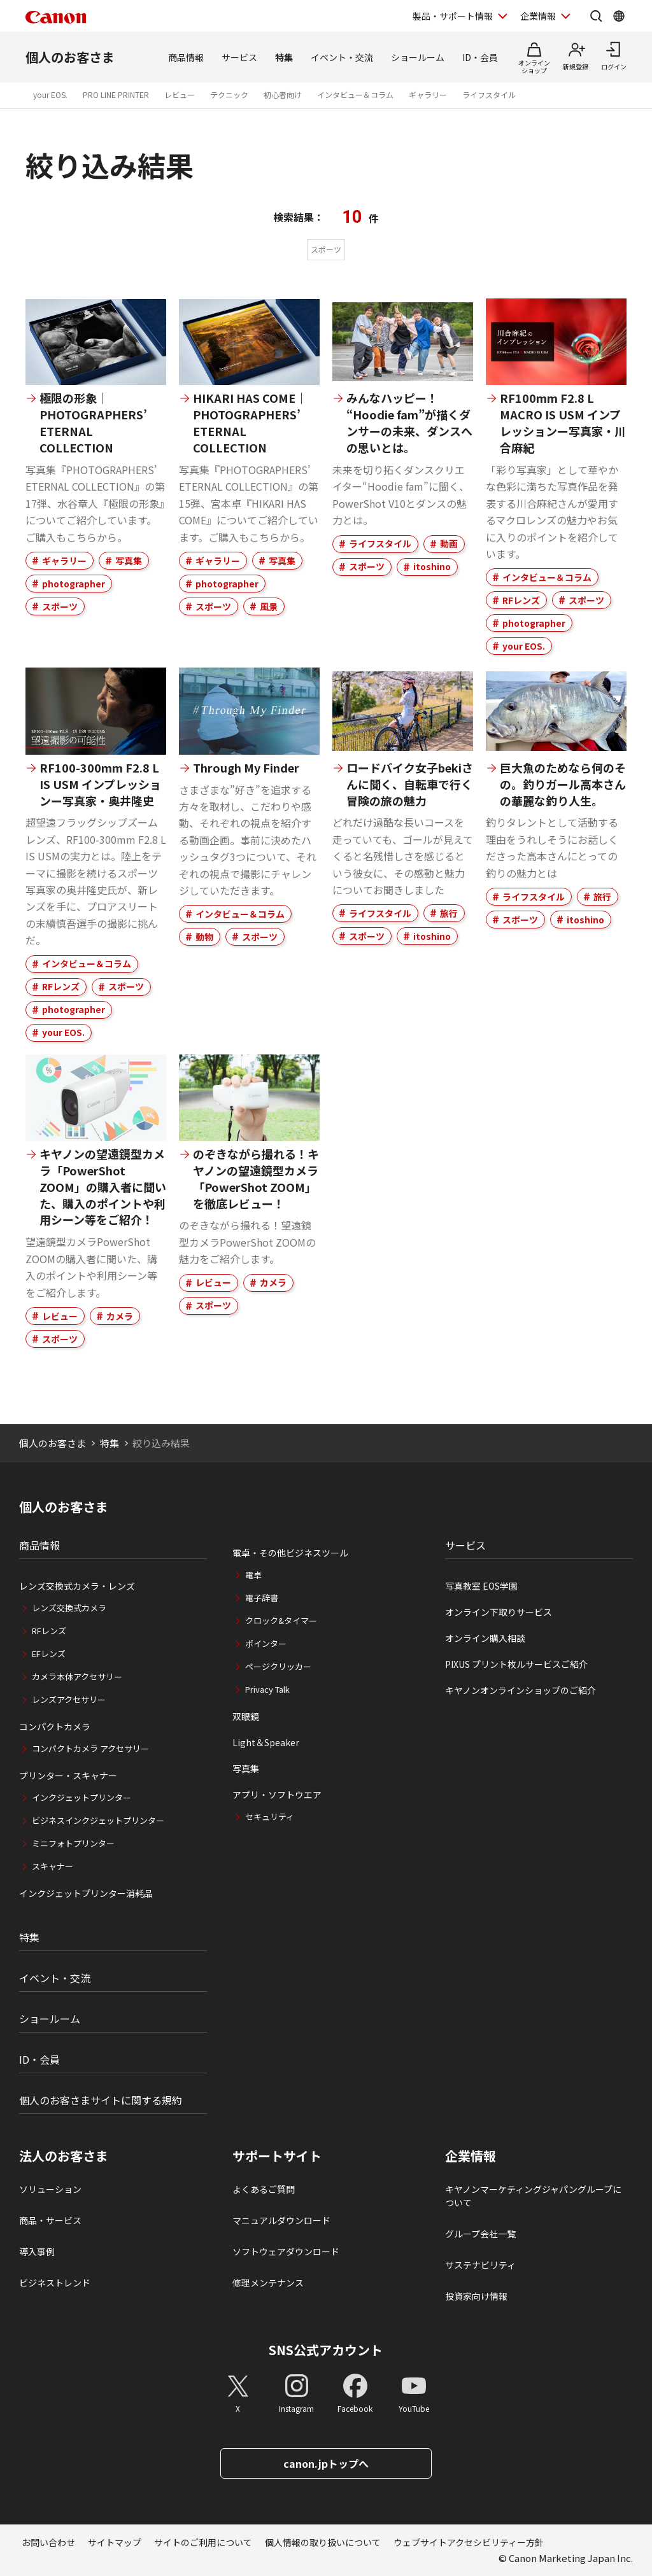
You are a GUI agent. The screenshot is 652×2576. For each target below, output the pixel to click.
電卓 (253, 1575)
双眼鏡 (245, 1716)
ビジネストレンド (54, 2282)
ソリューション (50, 2189)
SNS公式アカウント (326, 2350)
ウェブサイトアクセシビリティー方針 (468, 2542)
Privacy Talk (267, 1689)
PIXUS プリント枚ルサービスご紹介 (516, 1664)
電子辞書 (261, 1598)
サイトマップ (114, 2542)
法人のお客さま (63, 2156)
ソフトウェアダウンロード (285, 2251)
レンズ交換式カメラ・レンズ (77, 1585)
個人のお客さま (70, 57)
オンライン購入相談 (485, 1638)
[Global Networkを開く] (619, 16)
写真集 (128, 560)
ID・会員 (480, 57)
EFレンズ (49, 1654)
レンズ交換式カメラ (69, 1608)
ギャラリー (428, 94)
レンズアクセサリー (69, 1699)
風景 (269, 606)
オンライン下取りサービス (498, 1612)
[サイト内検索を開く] (596, 16)
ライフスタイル (489, 94)
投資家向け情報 (476, 2296)
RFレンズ (521, 600)
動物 (204, 936)
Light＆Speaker (265, 1742)
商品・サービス (50, 2220)
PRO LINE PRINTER (116, 94)
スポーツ (60, 606)
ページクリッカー (278, 1666)
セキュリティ (269, 1816)
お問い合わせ (48, 2542)
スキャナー (52, 1866)
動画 (449, 543)
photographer (73, 583)
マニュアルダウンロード (281, 2220)
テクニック (229, 94)
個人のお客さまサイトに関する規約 (100, 2100)
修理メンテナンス (268, 2282)
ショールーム (417, 57)
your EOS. (50, 94)
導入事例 (37, 2251)
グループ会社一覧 (480, 2233)
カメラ (119, 1316)
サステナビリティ (480, 2264)
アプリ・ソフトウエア (277, 1794)
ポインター (266, 1643)
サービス (239, 57)
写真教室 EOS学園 (481, 1585)
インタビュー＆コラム (355, 94)
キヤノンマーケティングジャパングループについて (533, 2196)
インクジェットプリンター (81, 1797)
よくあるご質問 (263, 2189)
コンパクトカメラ (54, 1726)
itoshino (432, 566)
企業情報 (470, 2156)
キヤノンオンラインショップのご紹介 (520, 1690)
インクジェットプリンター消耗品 (86, 1893)
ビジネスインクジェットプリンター (98, 1820)
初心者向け (283, 94)
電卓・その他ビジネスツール (290, 1552)
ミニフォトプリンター (73, 1843)
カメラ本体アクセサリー (77, 1676)
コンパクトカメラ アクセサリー (90, 1748)
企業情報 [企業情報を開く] (538, 16)
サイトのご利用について (203, 2542)
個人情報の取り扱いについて (323, 2542)
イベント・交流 (342, 57)
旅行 (449, 913)
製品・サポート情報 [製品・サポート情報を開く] (453, 16)
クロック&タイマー (281, 1620)
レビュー (179, 94)
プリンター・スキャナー (68, 1775)
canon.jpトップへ (326, 2463)
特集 (284, 57)
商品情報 (186, 57)
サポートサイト (277, 2156)
